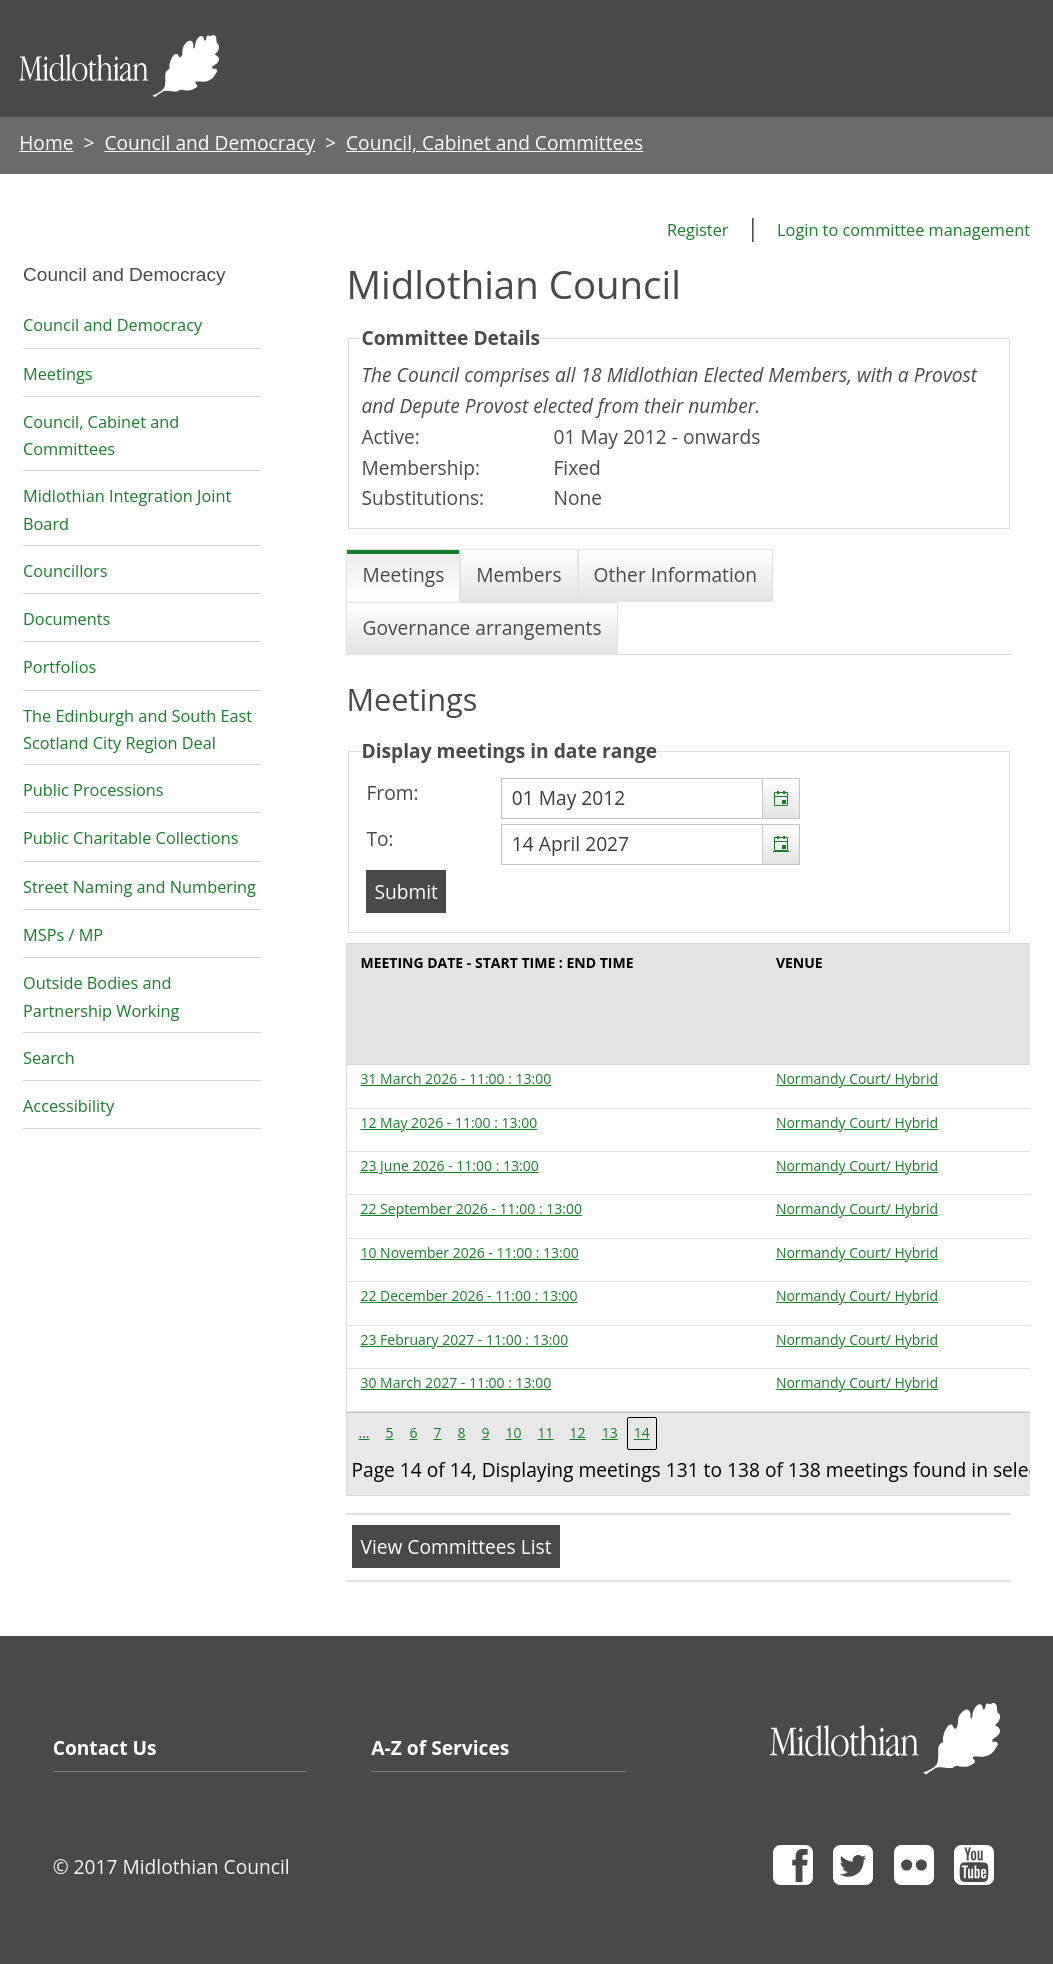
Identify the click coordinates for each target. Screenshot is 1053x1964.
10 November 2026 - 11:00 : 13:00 (469, 1252)
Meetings (58, 374)
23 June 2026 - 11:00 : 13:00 (449, 1165)
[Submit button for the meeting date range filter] (405, 891)
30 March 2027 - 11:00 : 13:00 (455, 1382)
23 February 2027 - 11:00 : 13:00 (464, 1339)
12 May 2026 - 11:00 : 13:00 (448, 1122)
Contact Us (105, 1747)
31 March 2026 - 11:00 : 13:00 (455, 1078)
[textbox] (650, 798)
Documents (66, 619)
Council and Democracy (209, 142)
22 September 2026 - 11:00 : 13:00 (471, 1208)
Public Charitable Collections (130, 838)
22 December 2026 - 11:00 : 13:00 (468, 1295)
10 (514, 1432)
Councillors (65, 571)
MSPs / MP (63, 935)
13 (610, 1432)
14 (642, 1432)
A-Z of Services (440, 1747)
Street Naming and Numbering (139, 887)
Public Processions (93, 790)
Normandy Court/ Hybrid (857, 1078)
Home (46, 142)
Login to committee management (903, 230)
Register (698, 230)
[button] (780, 798)
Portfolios (59, 667)
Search (49, 1058)
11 (546, 1432)
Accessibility (68, 1106)
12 (578, 1432)
